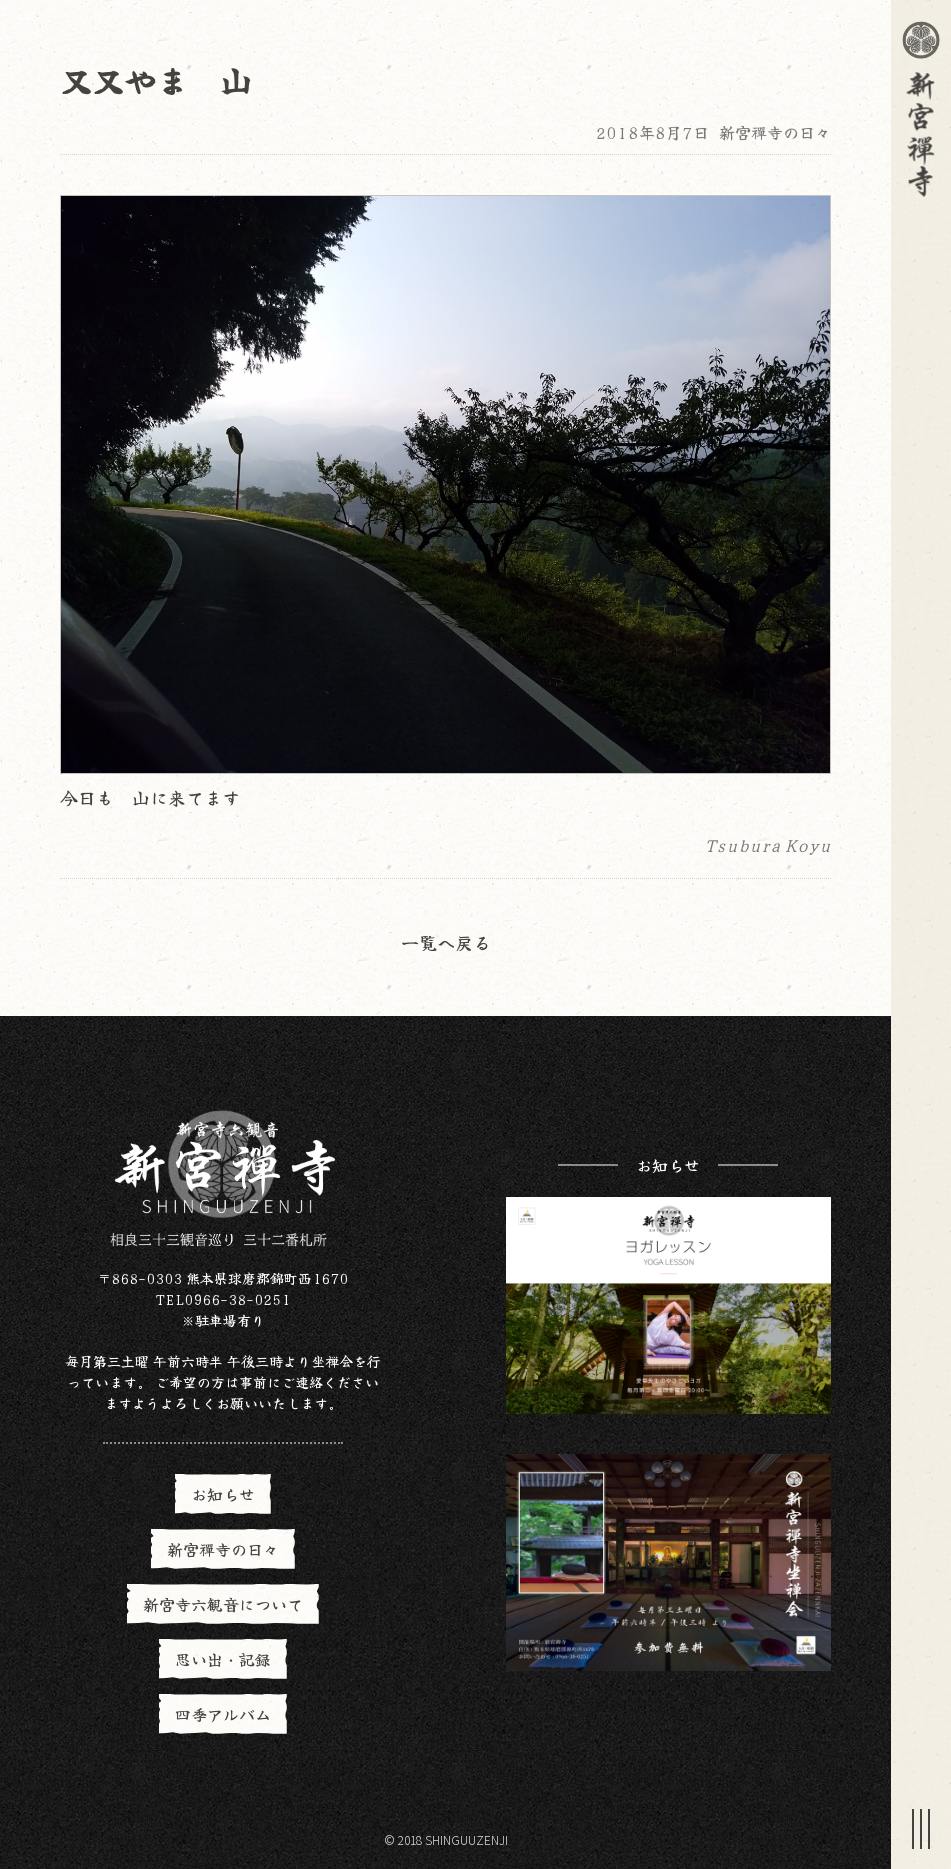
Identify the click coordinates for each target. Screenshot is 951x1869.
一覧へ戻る (446, 942)
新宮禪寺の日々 (775, 132)
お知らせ (223, 1494)
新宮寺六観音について (223, 1604)
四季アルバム (223, 1714)
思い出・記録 (223, 1659)
